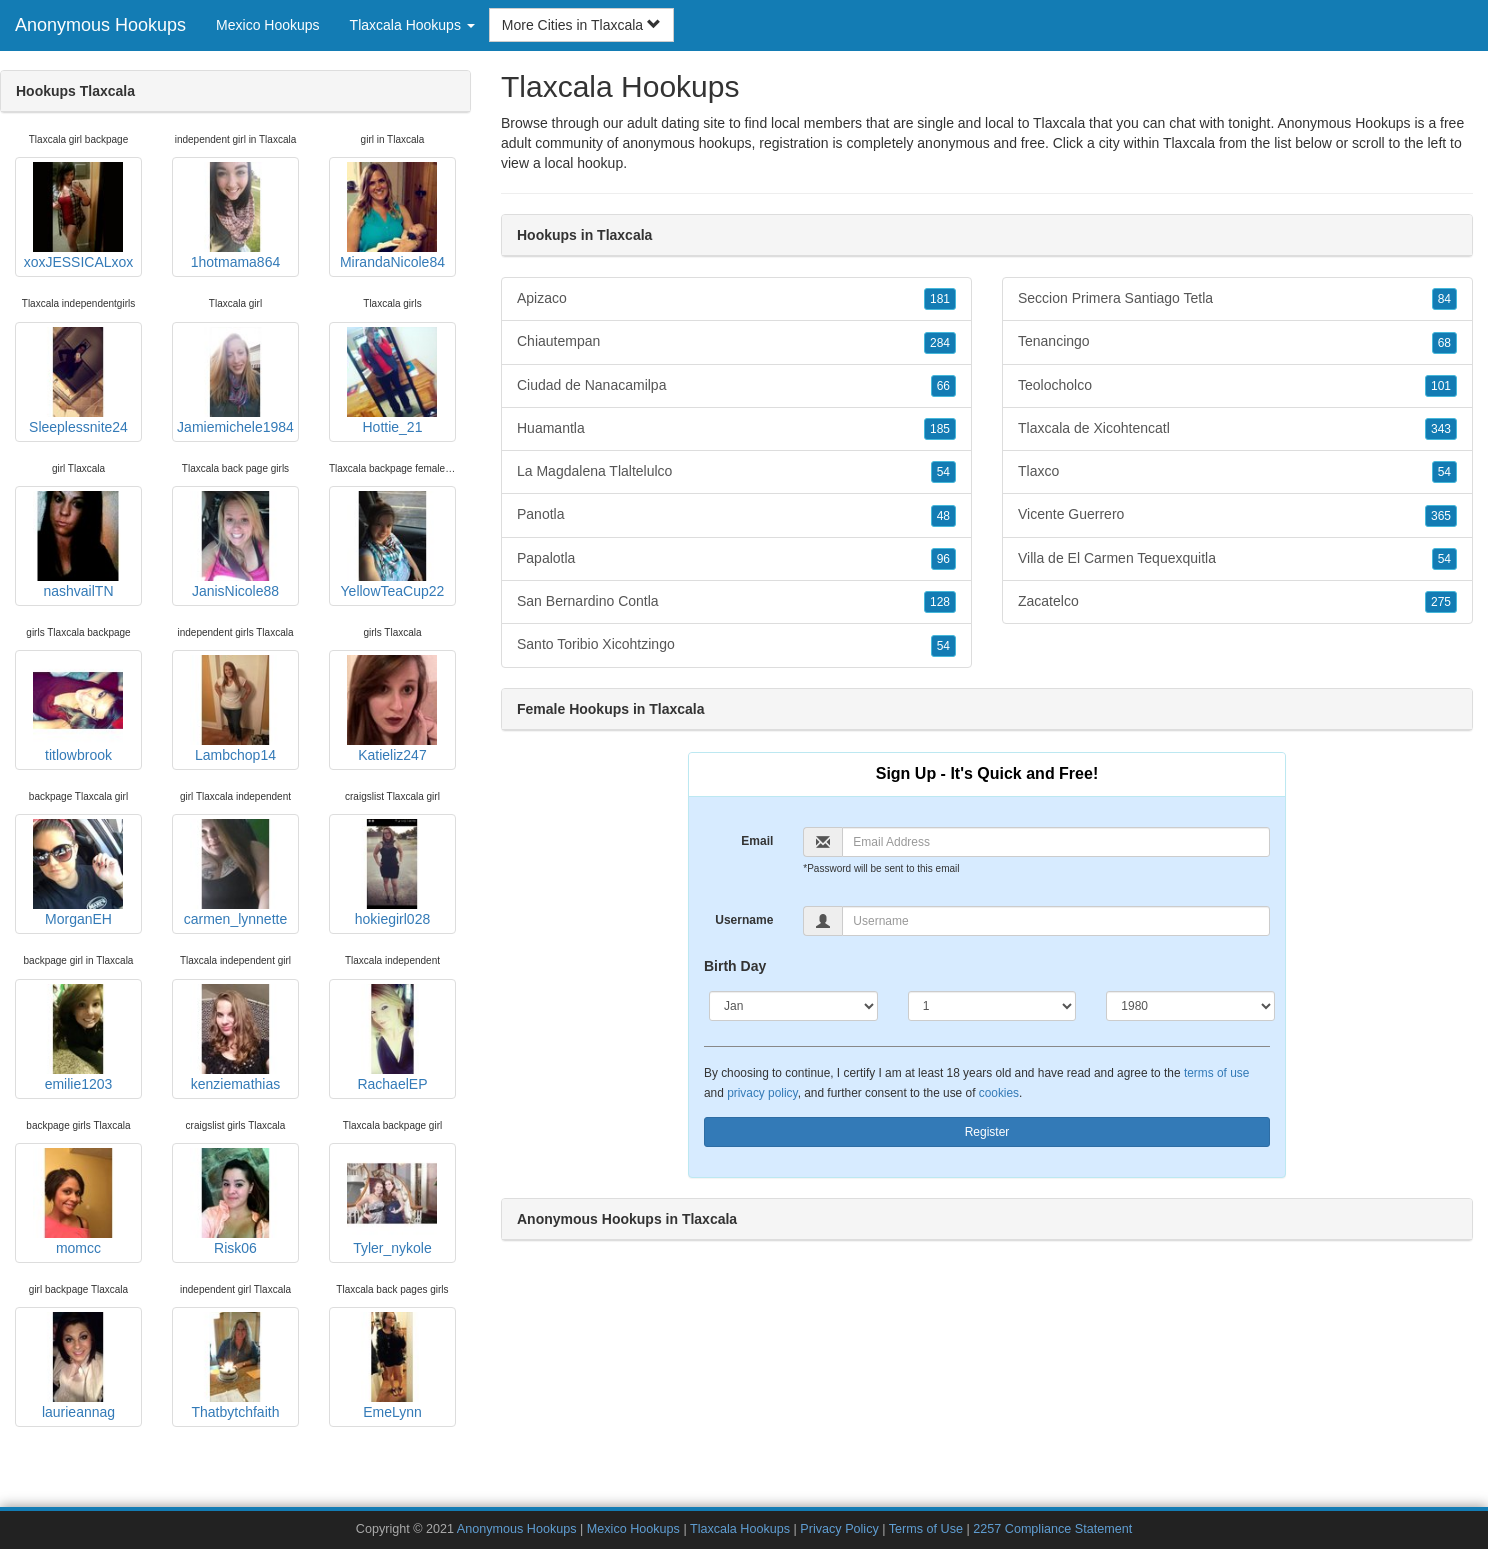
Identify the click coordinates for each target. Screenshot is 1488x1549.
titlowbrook (78, 709)
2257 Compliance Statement (1052, 1529)
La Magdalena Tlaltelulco (736, 472)
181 (940, 299)
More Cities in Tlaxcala (581, 25)
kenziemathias (235, 1038)
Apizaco (736, 299)
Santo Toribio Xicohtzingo (736, 645)
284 (940, 343)
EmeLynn (392, 1366)
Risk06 (235, 1202)
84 (1444, 299)
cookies (999, 1093)
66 (943, 386)
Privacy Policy (839, 1529)
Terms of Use (926, 1529)
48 (943, 516)
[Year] (1190, 1006)
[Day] (992, 1006)
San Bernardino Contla (736, 602)
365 (1441, 516)
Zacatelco (1237, 602)
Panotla (736, 515)
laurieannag (78, 1366)
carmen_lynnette (236, 873)
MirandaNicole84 (392, 216)
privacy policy (762, 1093)
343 (1441, 429)
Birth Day (735, 966)
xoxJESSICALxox (79, 216)
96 (943, 559)
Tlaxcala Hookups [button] (412, 25)
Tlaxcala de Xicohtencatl (1237, 429)
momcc (78, 1202)
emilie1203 (78, 1038)
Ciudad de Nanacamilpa (736, 386)
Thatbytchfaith (235, 1366)
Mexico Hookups (268, 25)
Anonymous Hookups (100, 25)
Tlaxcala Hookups (740, 1529)
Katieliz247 (392, 709)
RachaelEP (392, 1038)
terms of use (1216, 1073)
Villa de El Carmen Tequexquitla (1237, 559)
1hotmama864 (235, 216)
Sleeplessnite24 (78, 381)
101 (1441, 386)
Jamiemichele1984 (235, 381)
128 (940, 602)
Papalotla (736, 559)
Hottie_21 (392, 381)
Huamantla (736, 429)
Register (987, 1132)
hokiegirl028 (392, 873)
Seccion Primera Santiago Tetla (1237, 299)
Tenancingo (1237, 342)
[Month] (793, 1006)
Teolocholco (1237, 386)
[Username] (1056, 921)
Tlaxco (1237, 472)
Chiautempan (736, 342)
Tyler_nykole (392, 1202)
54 (943, 472)
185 (940, 429)
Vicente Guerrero (1237, 515)
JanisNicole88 (235, 545)
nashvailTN (78, 545)
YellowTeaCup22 (393, 545)
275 (1441, 602)
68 (1444, 343)
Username (744, 920)
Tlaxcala (1189, 143)
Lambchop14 (235, 709)
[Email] (1056, 842)
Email (757, 841)
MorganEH (78, 873)
